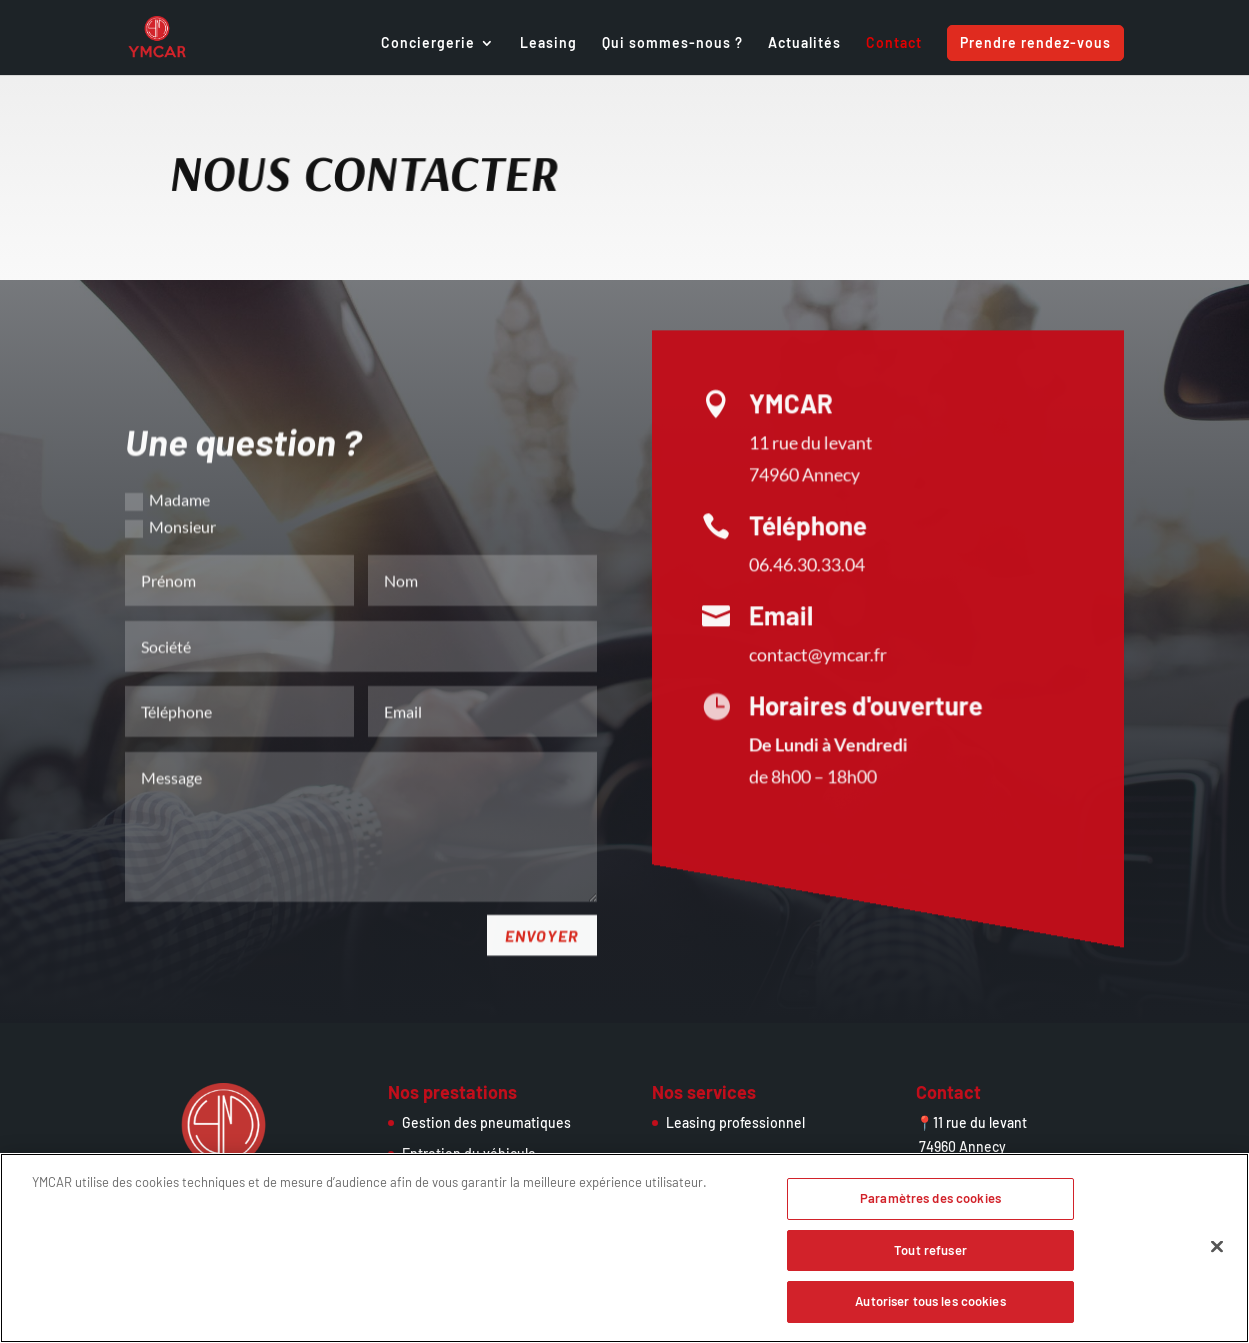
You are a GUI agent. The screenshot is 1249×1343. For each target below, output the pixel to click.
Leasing (548, 43)
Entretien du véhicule (469, 1153)
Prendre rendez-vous (1035, 42)
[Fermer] (1217, 1254)
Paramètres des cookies (930, 1205)
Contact (894, 43)
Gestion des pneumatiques (486, 1122)
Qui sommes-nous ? (672, 43)
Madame (167, 478)
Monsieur (170, 506)
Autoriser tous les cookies (930, 1309)
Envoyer (542, 913)
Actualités (804, 43)
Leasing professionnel (735, 1122)
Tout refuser (930, 1257)
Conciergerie (428, 43)
